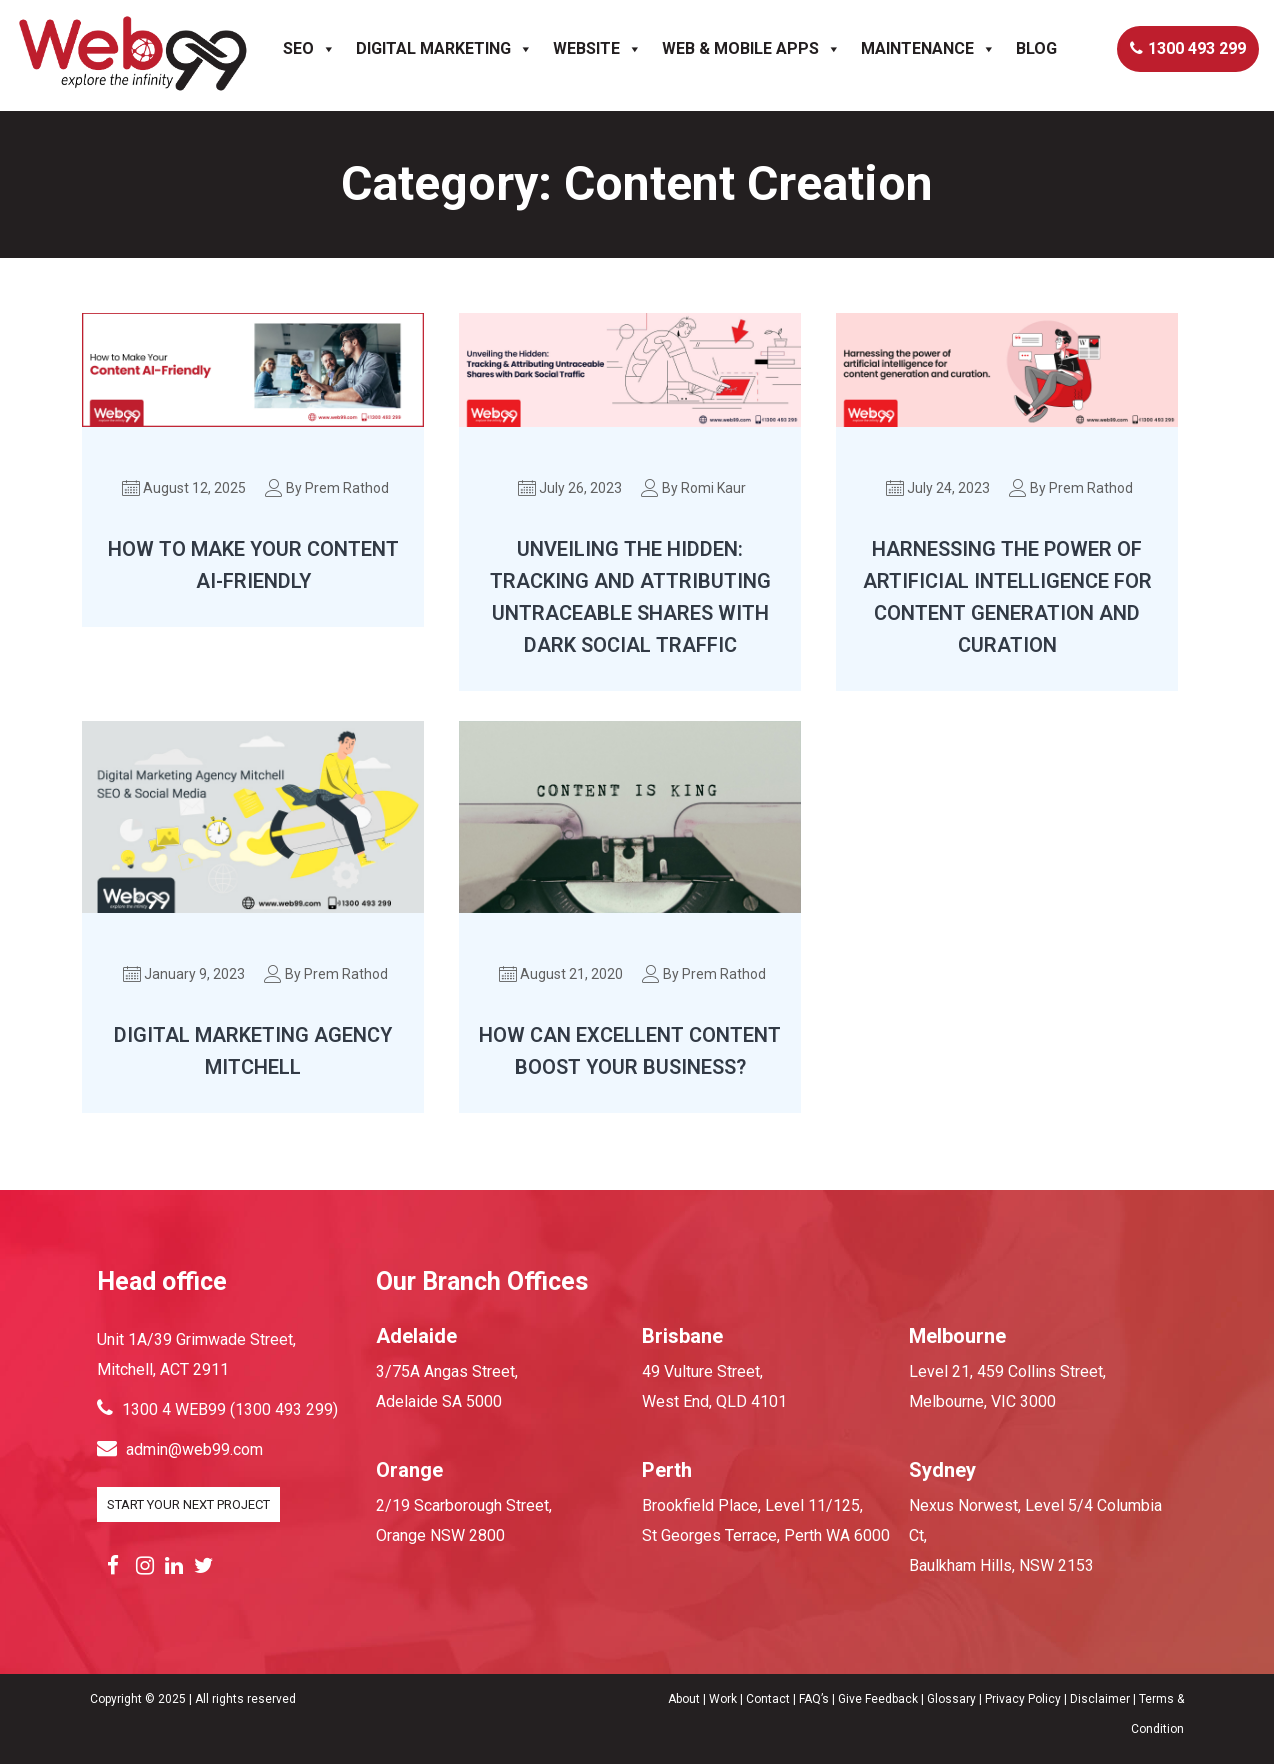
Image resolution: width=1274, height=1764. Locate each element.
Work (723, 1699)
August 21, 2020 (562, 974)
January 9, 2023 (185, 974)
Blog (1036, 47)
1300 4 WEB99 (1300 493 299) (217, 1409)
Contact (769, 1699)
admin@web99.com (180, 1449)
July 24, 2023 (939, 488)
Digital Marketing (444, 48)
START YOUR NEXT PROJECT (188, 1504)
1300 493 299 (1188, 47)
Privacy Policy (1023, 1699)
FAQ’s (814, 1699)
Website (597, 48)
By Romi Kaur (694, 488)
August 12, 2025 (185, 488)
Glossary (951, 1699)
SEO (309, 48)
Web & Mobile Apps (751, 48)
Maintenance (928, 48)
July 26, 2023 (571, 488)
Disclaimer (1100, 1699)
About (684, 1699)
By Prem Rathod (328, 488)
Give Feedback (878, 1699)
